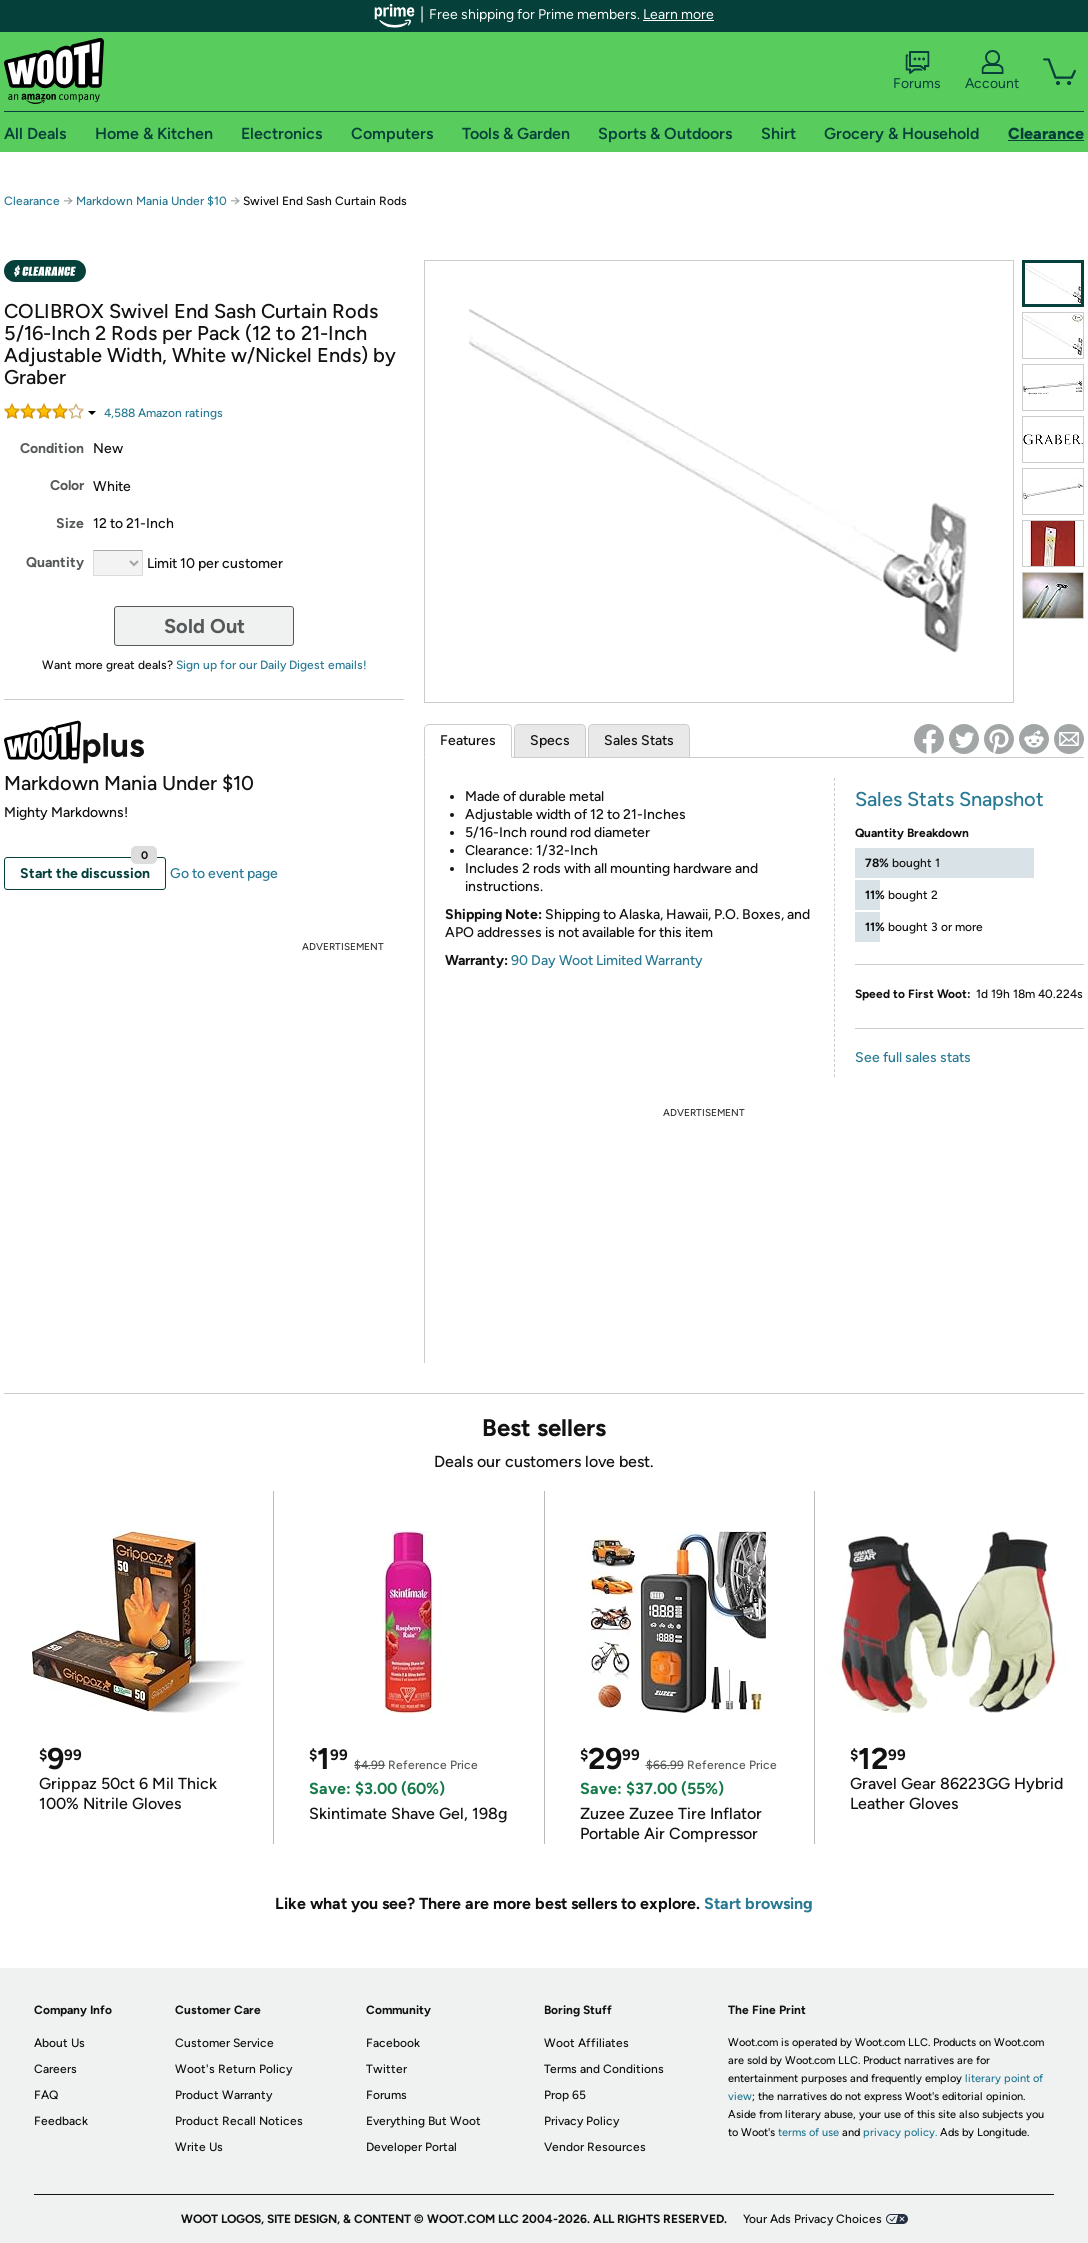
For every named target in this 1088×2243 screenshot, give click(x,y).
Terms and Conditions (604, 2069)
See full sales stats (913, 1057)
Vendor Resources (595, 2147)
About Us (59, 2043)
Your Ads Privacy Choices (812, 2219)
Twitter (386, 2069)
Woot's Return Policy (233, 2069)
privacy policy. (900, 2132)
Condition (52, 448)
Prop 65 (565, 2095)
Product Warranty (223, 2095)
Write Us (199, 2147)
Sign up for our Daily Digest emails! (271, 665)
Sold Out (204, 626)
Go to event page (224, 873)
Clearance (32, 201)
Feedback (61, 2121)
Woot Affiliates (586, 2043)
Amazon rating (163, 413)
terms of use (808, 2132)
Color (67, 485)
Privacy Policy (581, 2121)
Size (70, 523)
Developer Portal (411, 2147)
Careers (55, 2069)
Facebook (393, 2043)
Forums (917, 71)
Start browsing (758, 1903)
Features (468, 740)
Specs (550, 740)
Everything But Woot (423, 2121)
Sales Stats (639, 740)
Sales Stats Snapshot (949, 799)
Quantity (55, 562)
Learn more (678, 14)
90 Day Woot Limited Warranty (607, 960)
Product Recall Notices (239, 2121)
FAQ (46, 2095)
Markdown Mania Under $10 (151, 201)
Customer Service (224, 2043)
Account (992, 71)
